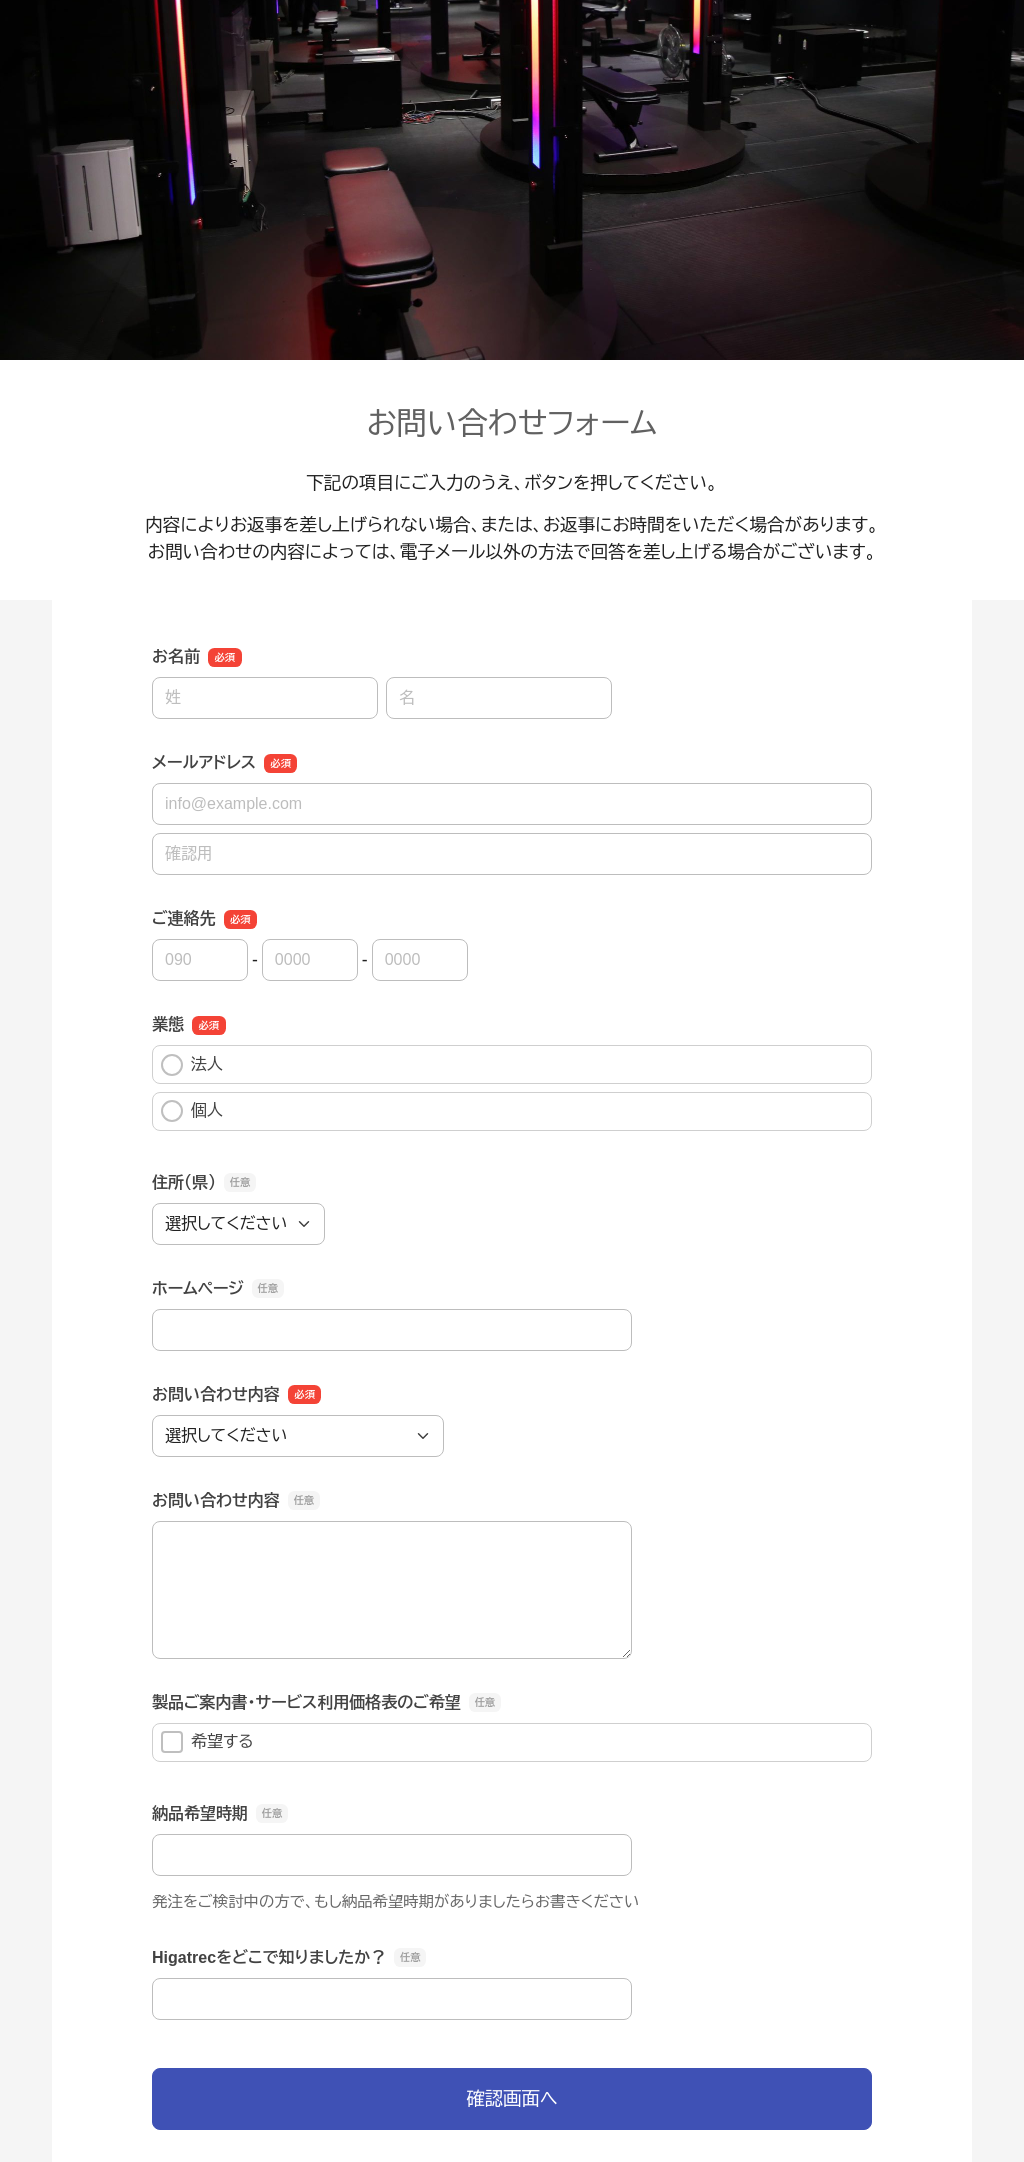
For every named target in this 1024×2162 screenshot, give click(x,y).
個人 (192, 1111)
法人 (192, 1065)
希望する (207, 1742)
